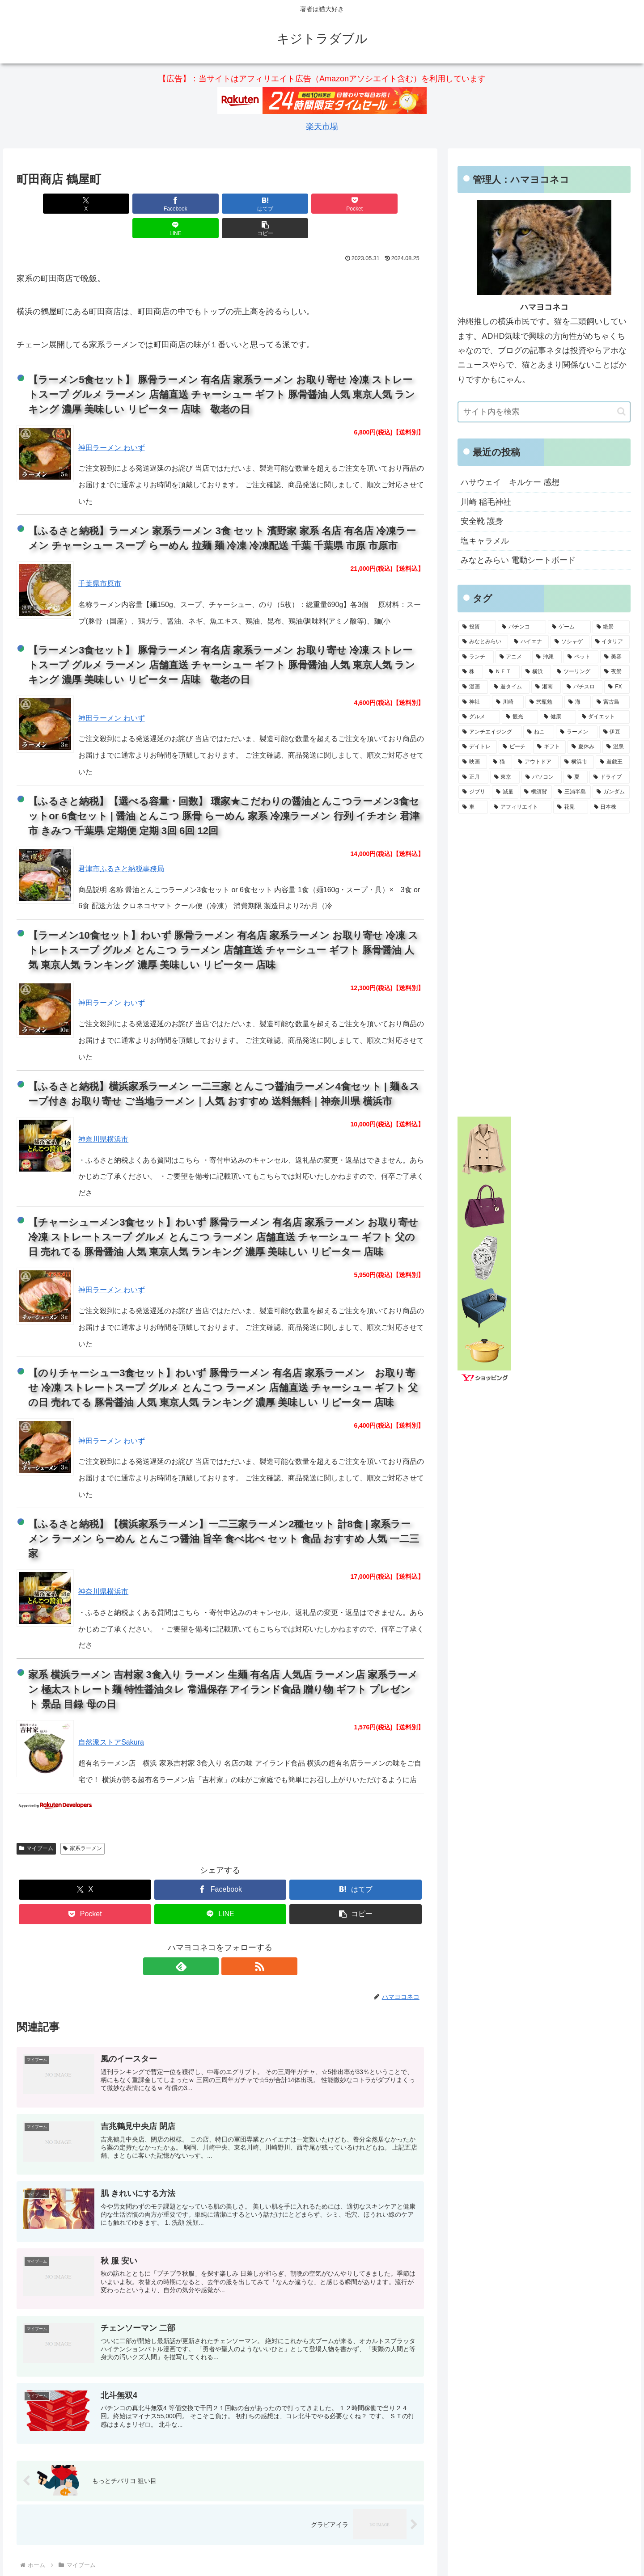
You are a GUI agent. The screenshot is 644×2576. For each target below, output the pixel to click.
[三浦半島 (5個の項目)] (572, 792)
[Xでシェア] (49, 204)
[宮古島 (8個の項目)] (611, 702)
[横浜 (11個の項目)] (536, 672)
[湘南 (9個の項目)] (546, 687)
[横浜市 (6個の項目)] (577, 762)
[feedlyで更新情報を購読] (210, 1942)
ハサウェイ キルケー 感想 (510, 482)
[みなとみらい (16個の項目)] (483, 642)
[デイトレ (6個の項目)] (477, 747)
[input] (544, 411)
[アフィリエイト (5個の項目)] (520, 807)
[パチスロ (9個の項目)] (583, 687)
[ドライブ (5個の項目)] (609, 777)
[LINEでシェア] (323, 204)
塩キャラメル (485, 540)
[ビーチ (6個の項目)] (515, 747)
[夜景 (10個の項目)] (615, 672)
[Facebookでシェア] (117, 204)
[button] (391, 204)
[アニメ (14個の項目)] (513, 657)
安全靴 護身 (482, 521)
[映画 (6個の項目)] (472, 762)
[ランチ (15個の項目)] (475, 657)
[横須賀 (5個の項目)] (536, 792)
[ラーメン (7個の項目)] (576, 732)
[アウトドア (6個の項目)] (536, 762)
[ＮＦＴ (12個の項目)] (502, 672)
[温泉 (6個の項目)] (616, 747)
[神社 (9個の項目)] (474, 702)
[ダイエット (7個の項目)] (604, 717)
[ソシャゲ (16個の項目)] (570, 642)
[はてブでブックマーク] (186, 204)
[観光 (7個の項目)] (520, 717)
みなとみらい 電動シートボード (518, 560)
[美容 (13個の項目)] (615, 657)
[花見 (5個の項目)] (570, 807)
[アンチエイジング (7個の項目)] (489, 732)
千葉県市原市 (99, 559)
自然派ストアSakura (111, 1717)
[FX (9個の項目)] (617, 687)
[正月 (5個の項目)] (473, 777)
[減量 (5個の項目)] (505, 792)
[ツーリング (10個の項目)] (575, 672)
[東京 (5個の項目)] (505, 777)
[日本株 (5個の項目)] (610, 807)
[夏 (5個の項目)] (576, 777)
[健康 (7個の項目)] (558, 717)
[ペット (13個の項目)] (581, 657)
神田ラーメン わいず (111, 423)
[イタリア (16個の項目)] (610, 642)
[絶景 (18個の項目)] (611, 627)
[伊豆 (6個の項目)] (614, 732)
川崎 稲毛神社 (486, 501)
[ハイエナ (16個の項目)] (529, 642)
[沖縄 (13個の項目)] (547, 657)
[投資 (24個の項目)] (477, 627)
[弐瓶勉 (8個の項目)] (544, 702)
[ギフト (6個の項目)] (549, 747)
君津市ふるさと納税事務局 (121, 844)
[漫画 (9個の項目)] (473, 687)
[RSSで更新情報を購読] (230, 1942)
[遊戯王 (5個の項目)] (613, 762)
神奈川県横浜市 (103, 1114)
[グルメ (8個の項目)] (479, 717)
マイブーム (36, 1824)
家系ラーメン (82, 1824)
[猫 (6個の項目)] (500, 762)
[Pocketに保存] (254, 204)
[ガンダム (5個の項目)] (611, 792)
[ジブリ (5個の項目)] (474, 792)
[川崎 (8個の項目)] (508, 702)
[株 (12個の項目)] (470, 672)
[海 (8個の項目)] (577, 702)
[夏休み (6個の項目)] (584, 747)
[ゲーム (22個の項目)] (569, 627)
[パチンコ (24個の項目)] (522, 627)
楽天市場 (322, 126)
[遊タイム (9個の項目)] (510, 687)
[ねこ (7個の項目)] (538, 732)
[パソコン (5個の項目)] (541, 777)
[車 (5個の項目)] (473, 807)
